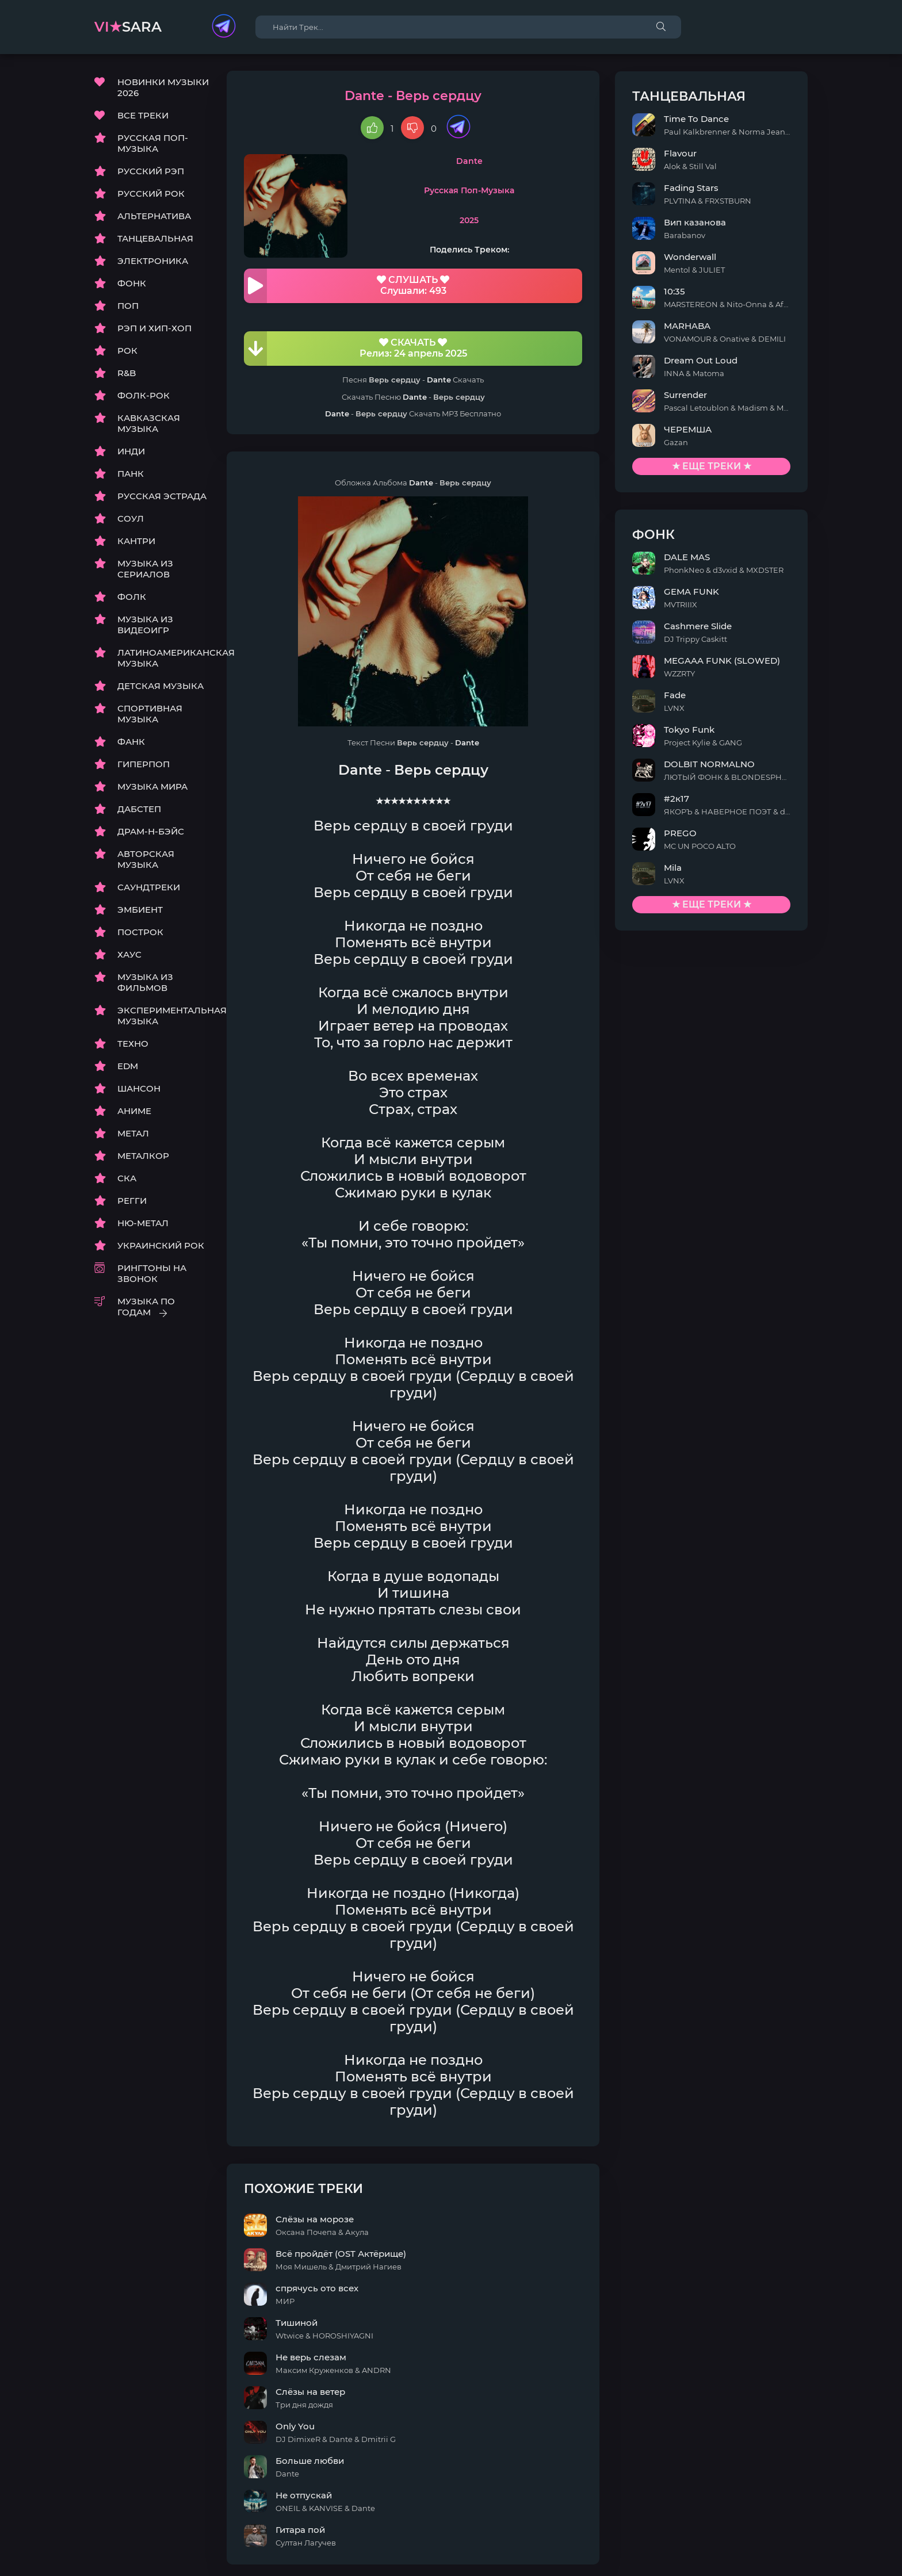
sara (128, 26)
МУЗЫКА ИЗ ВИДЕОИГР (145, 625)
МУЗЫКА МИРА (152, 787)
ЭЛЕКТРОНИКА (152, 261)
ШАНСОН (138, 1089)
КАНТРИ (136, 541)
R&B (126, 373)
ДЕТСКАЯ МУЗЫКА (160, 686)
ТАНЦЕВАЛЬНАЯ (155, 239)
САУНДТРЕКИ (148, 887)
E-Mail (794, 2560)
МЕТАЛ (133, 1133)
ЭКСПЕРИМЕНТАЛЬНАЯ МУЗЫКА (163, 1016)
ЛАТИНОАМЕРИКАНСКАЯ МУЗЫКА (163, 658)
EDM (127, 1066)
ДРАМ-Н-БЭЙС (150, 831)
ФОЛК (131, 597)
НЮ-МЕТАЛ (143, 1223)
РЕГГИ (132, 1201)
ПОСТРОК (140, 932)
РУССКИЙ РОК (151, 194)
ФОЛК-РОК (143, 396)
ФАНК (131, 742)
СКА (126, 1178)
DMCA (108, 2559)
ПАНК (130, 474)
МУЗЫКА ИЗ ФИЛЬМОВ (145, 983)
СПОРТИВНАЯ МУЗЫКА (149, 714)
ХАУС (129, 955)
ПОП (128, 306)
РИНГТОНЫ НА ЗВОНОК (151, 1274)
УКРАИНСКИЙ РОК (160, 1246)
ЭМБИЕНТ (140, 910)
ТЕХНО (132, 1044)
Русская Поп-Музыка (495, 191)
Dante (496, 161)
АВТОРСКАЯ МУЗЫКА (145, 860)
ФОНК (131, 283)
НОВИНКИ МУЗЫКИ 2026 (163, 88)
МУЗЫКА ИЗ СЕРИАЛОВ (145, 569)
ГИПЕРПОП (143, 764)
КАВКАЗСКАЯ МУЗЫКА (148, 424)
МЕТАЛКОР (143, 1156)
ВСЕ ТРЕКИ (143, 115)
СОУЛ (130, 519)
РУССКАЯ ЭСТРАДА (162, 496)
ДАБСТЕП (139, 809)
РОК (127, 351)
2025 (495, 221)
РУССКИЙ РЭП (150, 171)
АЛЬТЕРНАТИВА (154, 216)
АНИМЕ (134, 1111)
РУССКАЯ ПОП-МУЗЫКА (152, 144)
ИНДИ (131, 451)
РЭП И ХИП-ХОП (154, 328)
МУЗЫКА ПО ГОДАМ (146, 1307)
